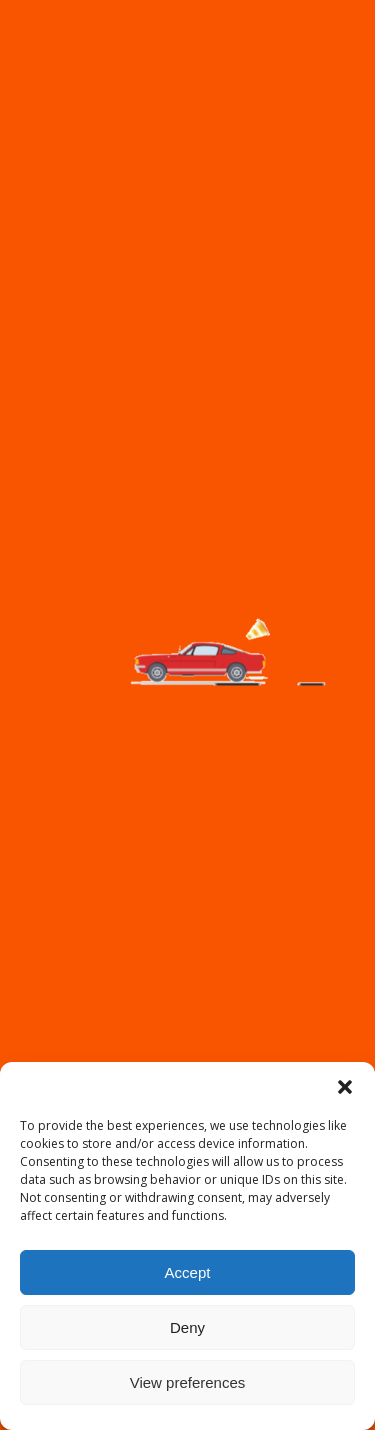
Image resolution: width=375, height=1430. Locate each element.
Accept (188, 1272)
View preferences (188, 1382)
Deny (187, 1327)
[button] (345, 1087)
